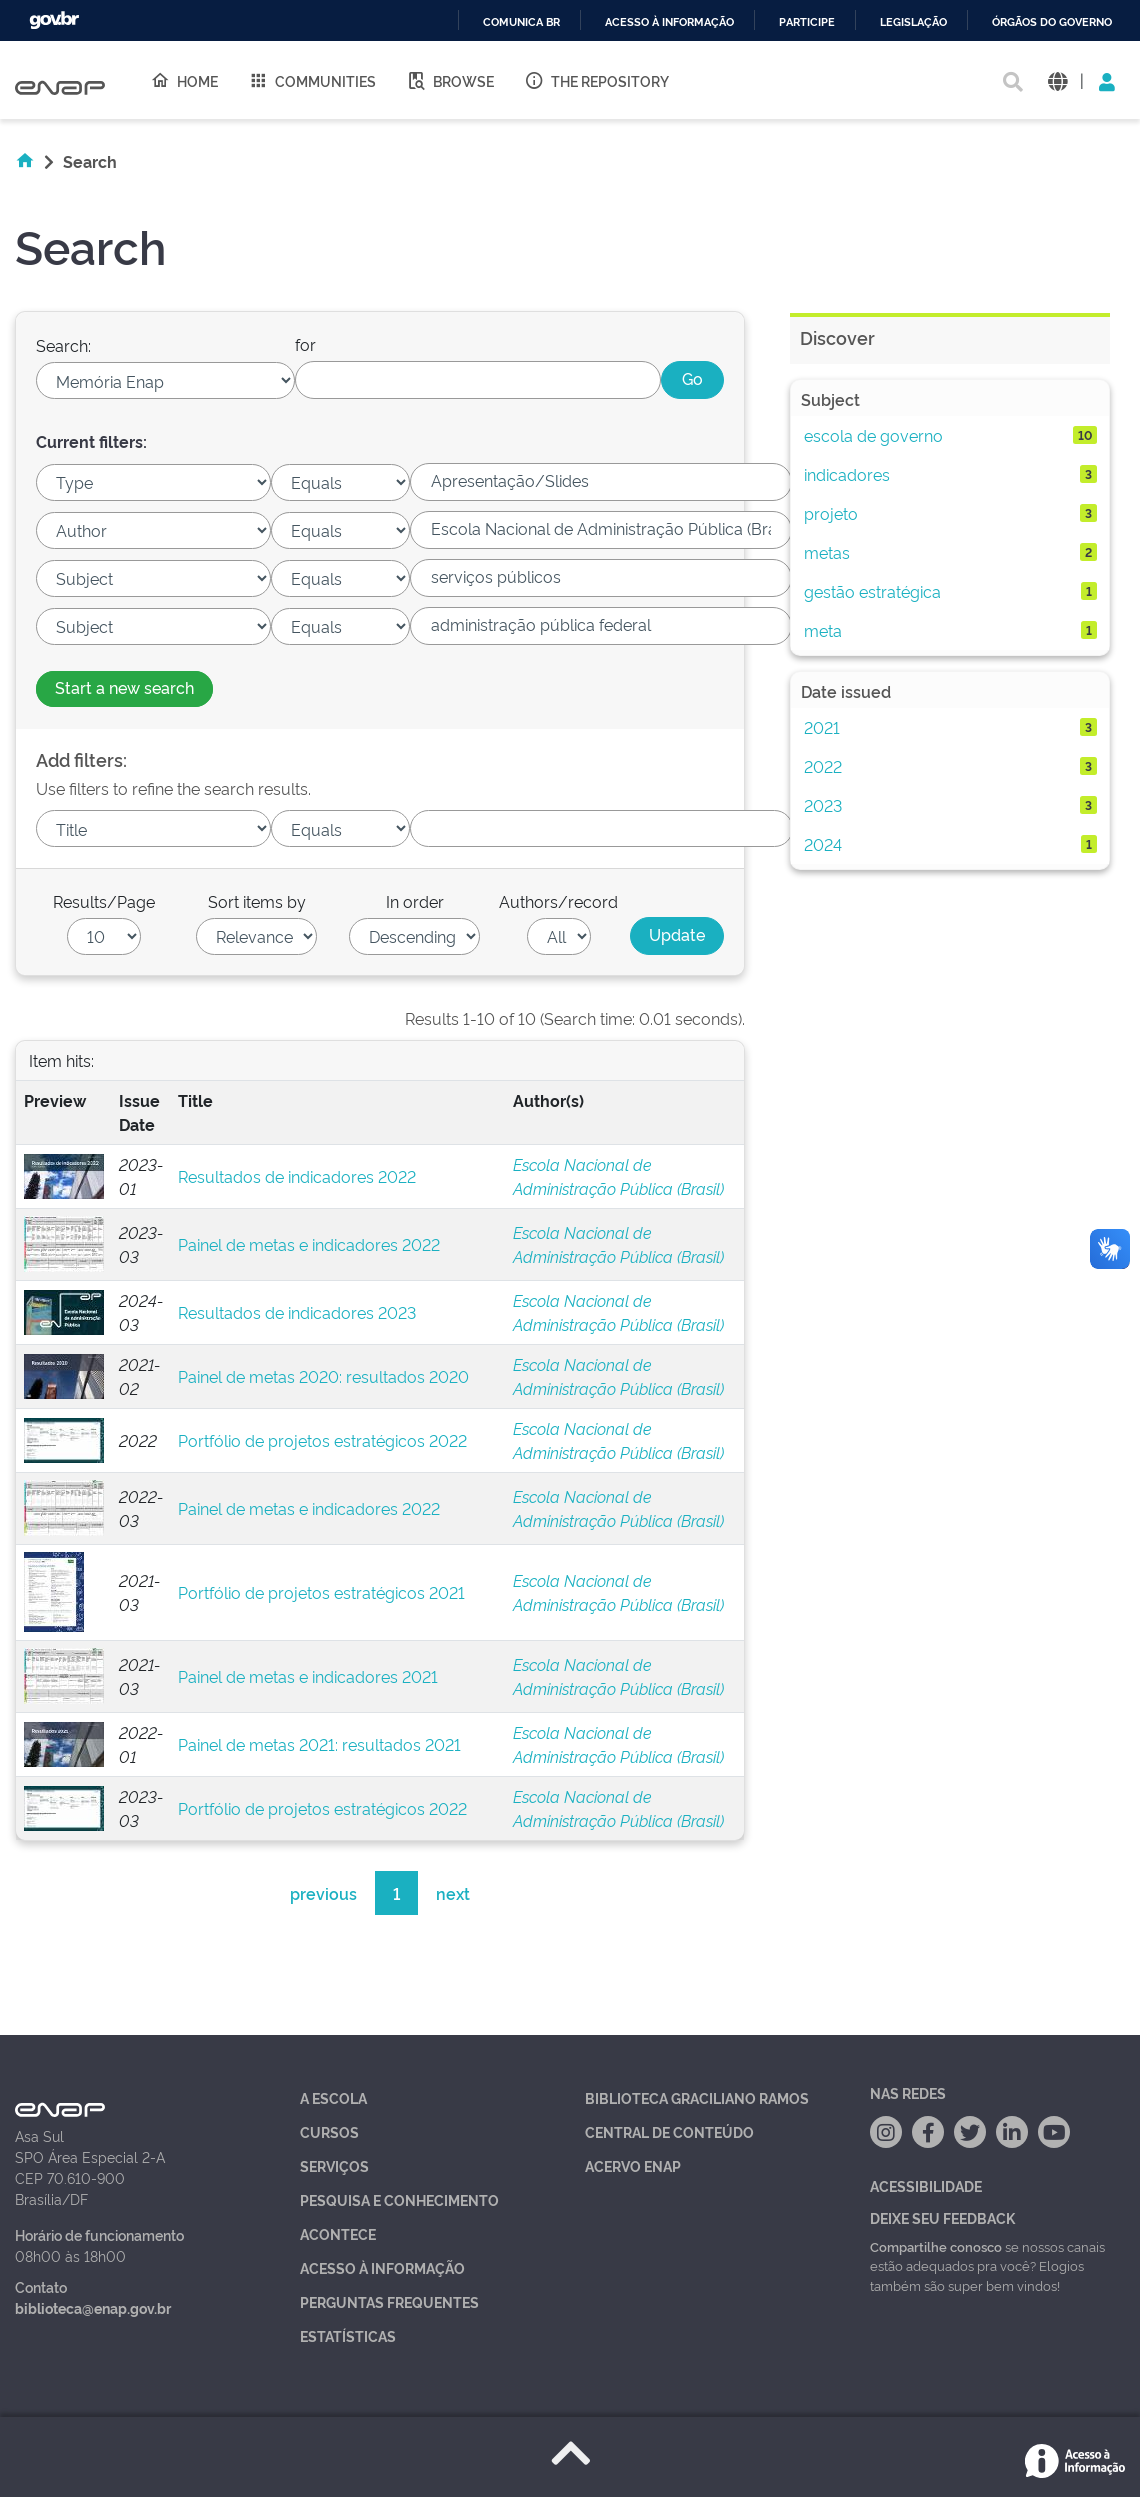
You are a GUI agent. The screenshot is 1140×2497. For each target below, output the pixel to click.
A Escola (333, 2097)
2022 (823, 766)
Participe (807, 22)
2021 (822, 727)
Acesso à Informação (382, 2267)
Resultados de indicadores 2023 (297, 1312)
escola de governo (873, 435)
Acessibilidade (926, 2185)
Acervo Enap (633, 2165)
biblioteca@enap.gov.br (93, 2307)
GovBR (54, 20)
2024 (823, 844)
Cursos (329, 2131)
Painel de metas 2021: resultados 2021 (319, 1744)
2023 (823, 805)
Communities (312, 80)
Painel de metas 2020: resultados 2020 (323, 1376)
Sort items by (257, 901)
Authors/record (558, 901)
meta (823, 630)
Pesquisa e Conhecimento (399, 2199)
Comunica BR (521, 22)
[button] (1057, 80)
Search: (63, 345)
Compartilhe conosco (936, 2246)
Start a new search (124, 687)
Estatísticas (348, 2335)
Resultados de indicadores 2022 (297, 1176)
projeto (831, 513)
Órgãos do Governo (1052, 22)
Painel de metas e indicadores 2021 (308, 1676)
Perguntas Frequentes (389, 2301)
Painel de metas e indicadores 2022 (309, 1244)
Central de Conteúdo (669, 2131)
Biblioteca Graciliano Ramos (697, 2097)
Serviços (334, 2165)
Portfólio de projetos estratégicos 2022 (322, 1440)
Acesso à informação (669, 22)
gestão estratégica (872, 591)
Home (184, 80)
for (305, 344)
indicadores (847, 474)
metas (827, 552)
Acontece (338, 2233)
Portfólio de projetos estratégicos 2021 (321, 1592)
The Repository (596, 80)
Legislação (913, 22)
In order (415, 901)
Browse (450, 80)
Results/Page (104, 901)
